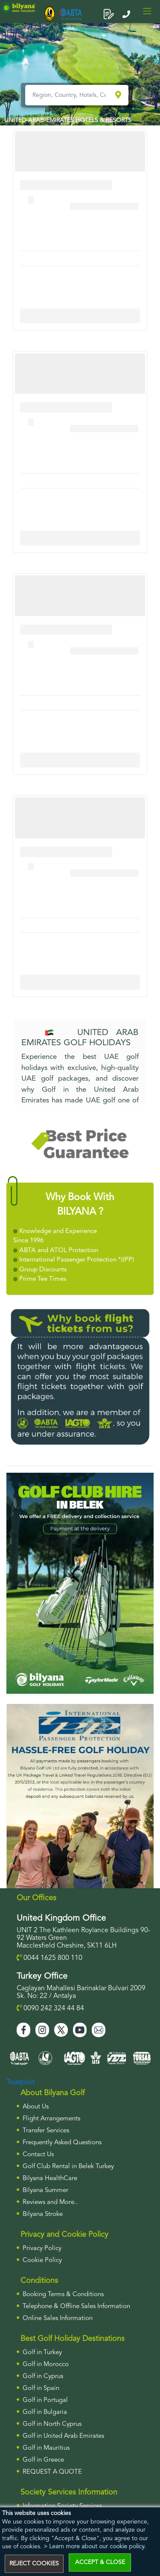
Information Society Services (62, 2506)
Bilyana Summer (45, 2190)
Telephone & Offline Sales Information (76, 2306)
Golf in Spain (41, 2388)
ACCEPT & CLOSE (100, 2562)
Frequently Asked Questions (62, 2143)
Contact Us (38, 2155)
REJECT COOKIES (34, 2564)
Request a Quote (52, 2472)
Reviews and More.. (50, 2202)
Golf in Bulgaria (45, 2412)
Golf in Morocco (46, 2364)
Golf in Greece (43, 2460)
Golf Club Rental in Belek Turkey (68, 2166)
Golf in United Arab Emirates (63, 2436)
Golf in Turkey (42, 2352)
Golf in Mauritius (46, 2448)
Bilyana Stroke (43, 2214)
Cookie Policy (42, 2260)
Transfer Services (46, 2131)
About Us (36, 2107)
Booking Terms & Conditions (63, 2294)
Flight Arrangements (51, 2119)
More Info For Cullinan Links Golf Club (80, 316)
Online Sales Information (58, 2318)
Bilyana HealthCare (50, 2178)
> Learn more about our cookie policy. (95, 2547)
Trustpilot (20, 2082)
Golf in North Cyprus (52, 2424)
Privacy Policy (42, 2248)
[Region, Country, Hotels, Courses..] (69, 95)
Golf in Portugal (45, 2400)
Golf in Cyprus (43, 2376)
